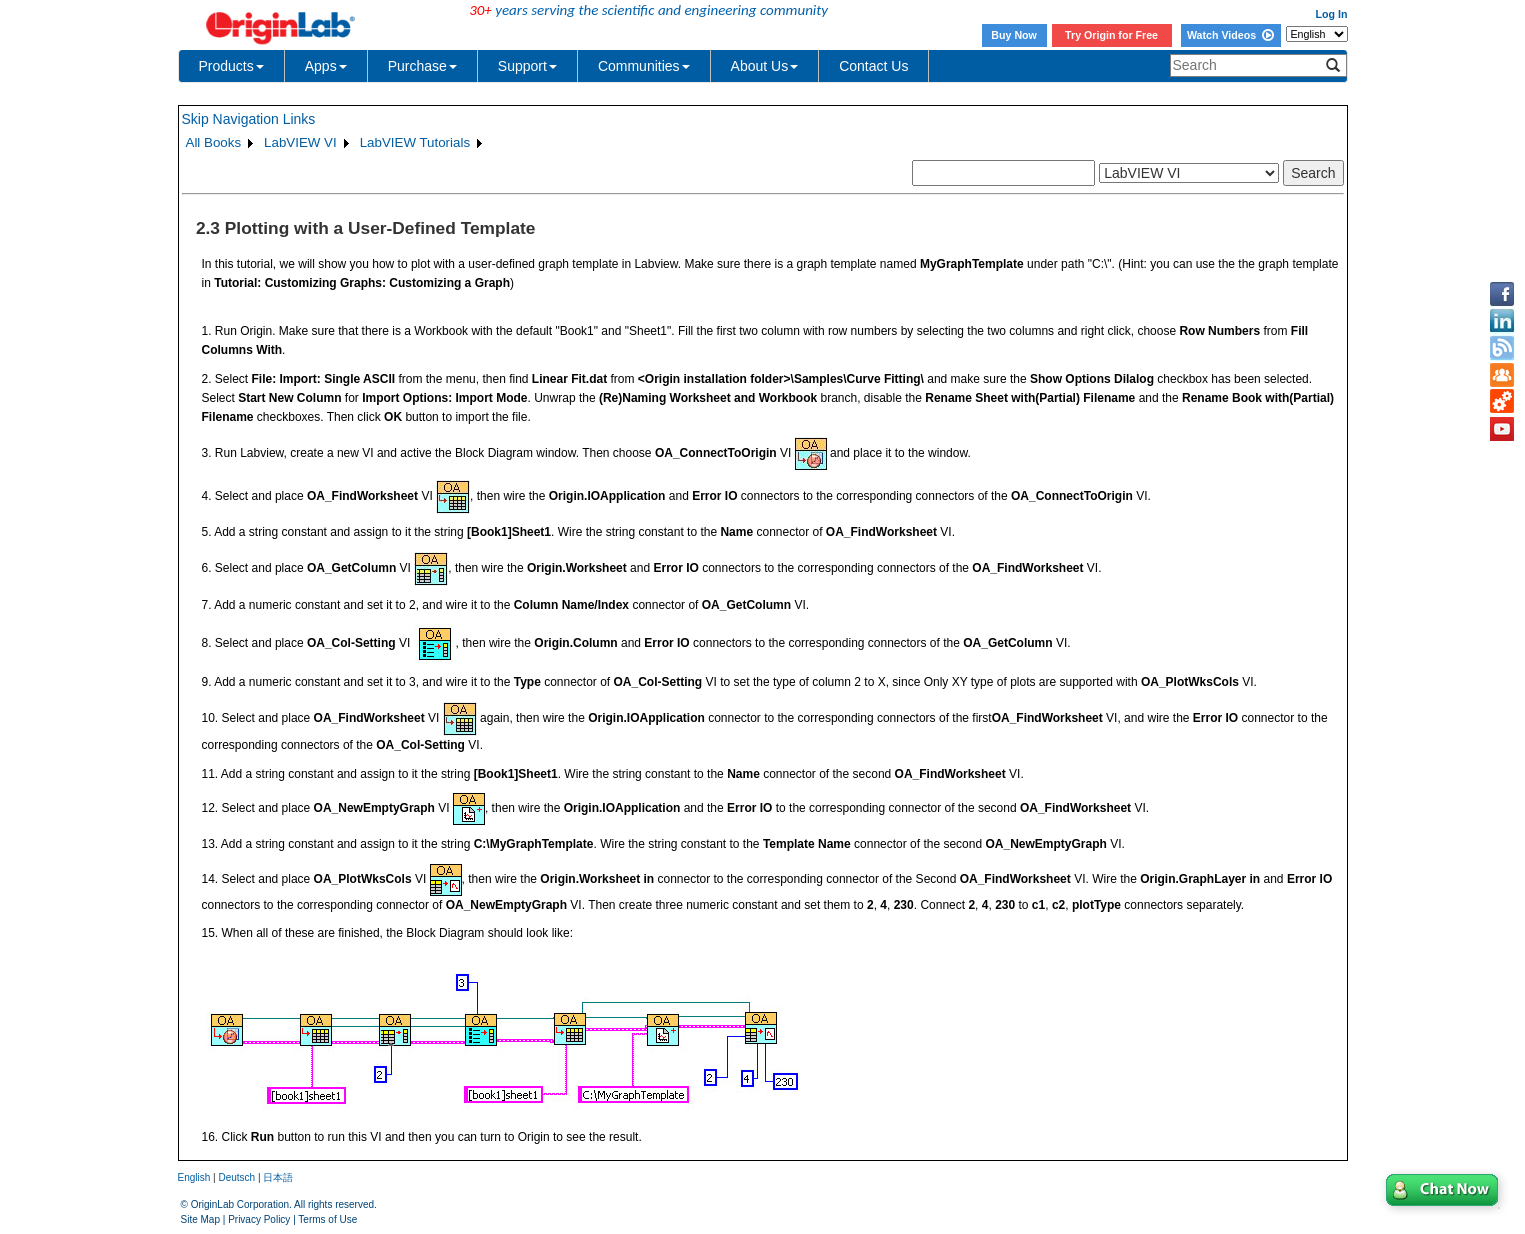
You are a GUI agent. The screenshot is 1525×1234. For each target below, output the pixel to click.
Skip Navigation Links (249, 119)
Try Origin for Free (1111, 35)
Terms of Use (327, 1219)
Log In (1332, 14)
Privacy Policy (259, 1219)
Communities (644, 66)
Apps (326, 66)
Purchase (422, 66)
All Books (214, 142)
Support (527, 66)
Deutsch (236, 1177)
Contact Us (873, 66)
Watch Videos (1230, 35)
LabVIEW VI (300, 142)
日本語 (278, 1177)
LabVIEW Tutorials (415, 142)
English (194, 1177)
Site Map (200, 1219)
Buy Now (1014, 35)
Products (231, 66)
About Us (765, 66)
